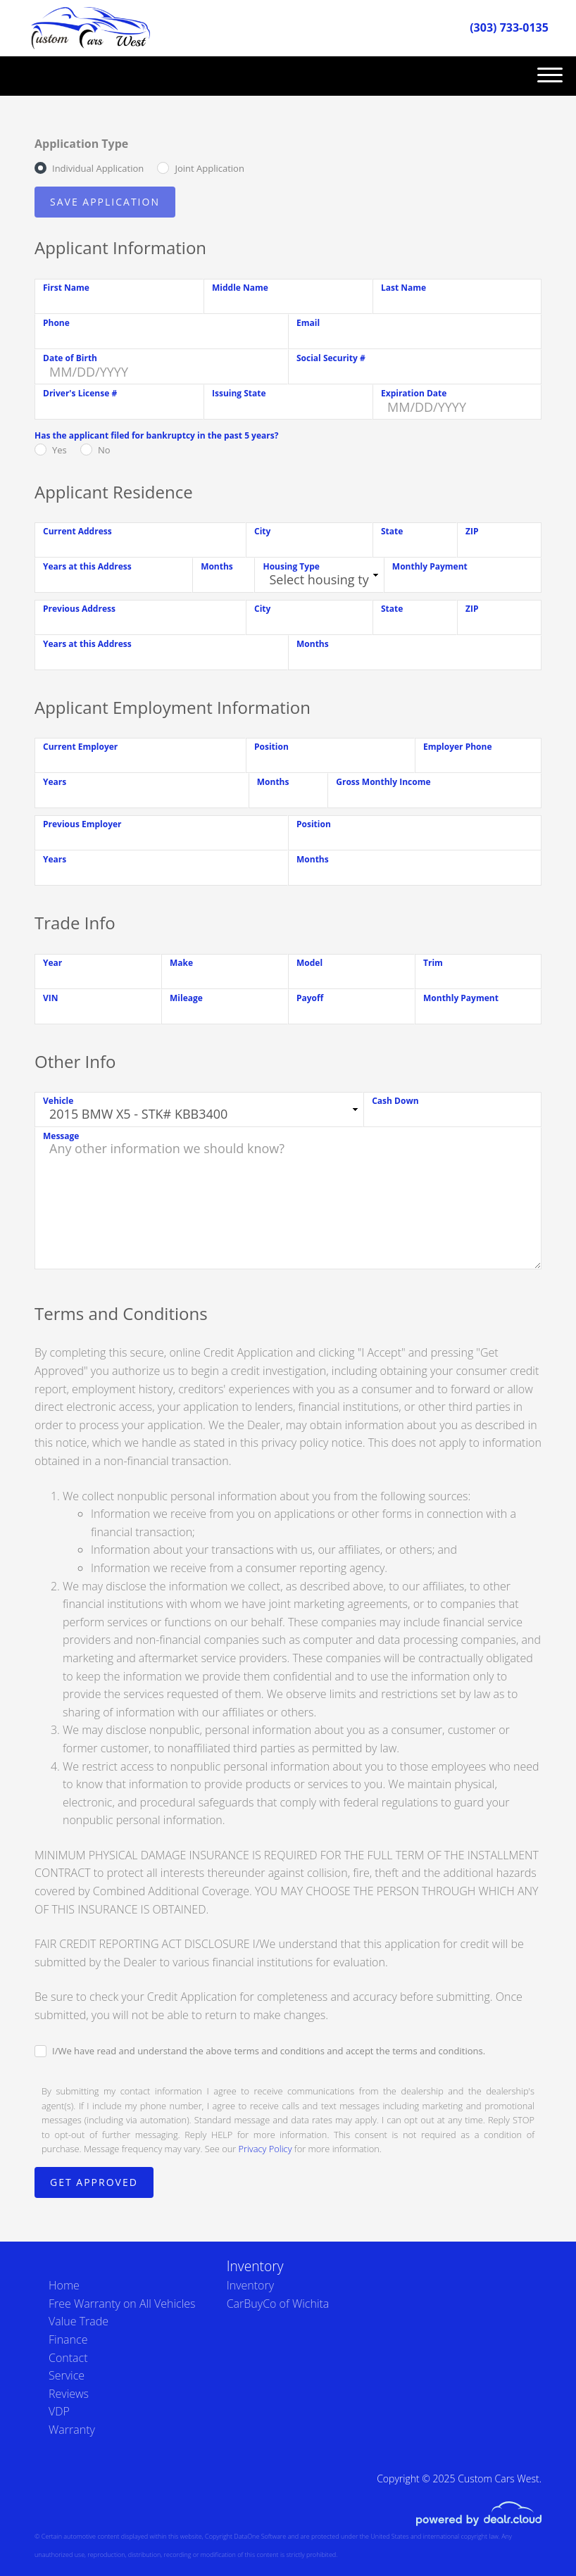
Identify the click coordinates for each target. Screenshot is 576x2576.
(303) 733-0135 (509, 27)
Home (64, 2285)
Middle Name (240, 288)
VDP (59, 2411)
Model (309, 963)
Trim (433, 963)
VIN (50, 998)
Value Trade (78, 2321)
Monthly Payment (430, 566)
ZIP (471, 531)
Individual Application (98, 168)
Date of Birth (70, 358)
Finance (68, 2339)
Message (61, 1136)
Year (52, 963)
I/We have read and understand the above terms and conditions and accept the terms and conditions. (268, 2050)
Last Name (403, 288)
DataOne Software (260, 2536)
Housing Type (291, 566)
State (392, 531)
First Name (66, 288)
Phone (56, 323)
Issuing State (239, 393)
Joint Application (209, 168)
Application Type (81, 143)
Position (271, 747)
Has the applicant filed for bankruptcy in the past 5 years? (156, 435)
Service (66, 2375)
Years (54, 782)
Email (308, 323)
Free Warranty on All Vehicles (122, 2303)
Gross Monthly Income (383, 782)
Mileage (186, 998)
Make (181, 963)
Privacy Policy (265, 2148)
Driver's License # (80, 393)
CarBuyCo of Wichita (278, 2303)
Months (217, 566)
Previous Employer (82, 824)
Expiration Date (413, 393)
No (104, 450)
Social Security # (330, 358)
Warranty (72, 2429)
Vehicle (58, 1101)
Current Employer (80, 747)
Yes (59, 450)
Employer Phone (457, 747)
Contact (68, 2357)
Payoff (309, 998)
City (262, 531)
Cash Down (395, 1101)
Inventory (250, 2285)
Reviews (69, 2393)
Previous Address (79, 609)
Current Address (77, 531)
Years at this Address (87, 566)
